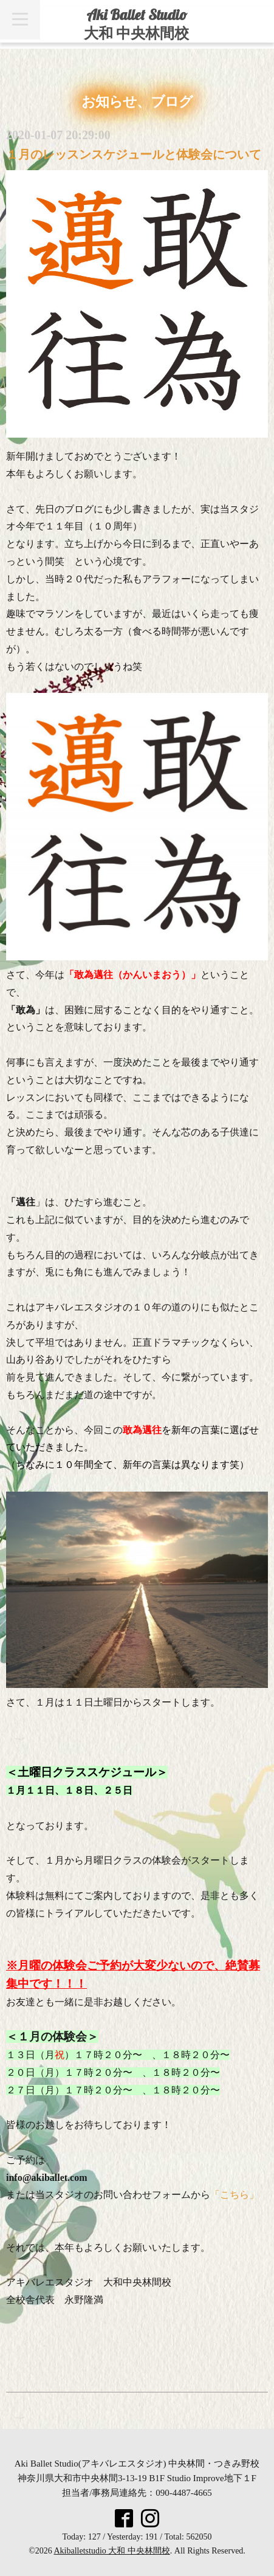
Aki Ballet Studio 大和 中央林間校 (136, 23)
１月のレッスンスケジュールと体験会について (133, 154)
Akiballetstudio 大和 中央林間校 (112, 2550)
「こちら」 (234, 2194)
